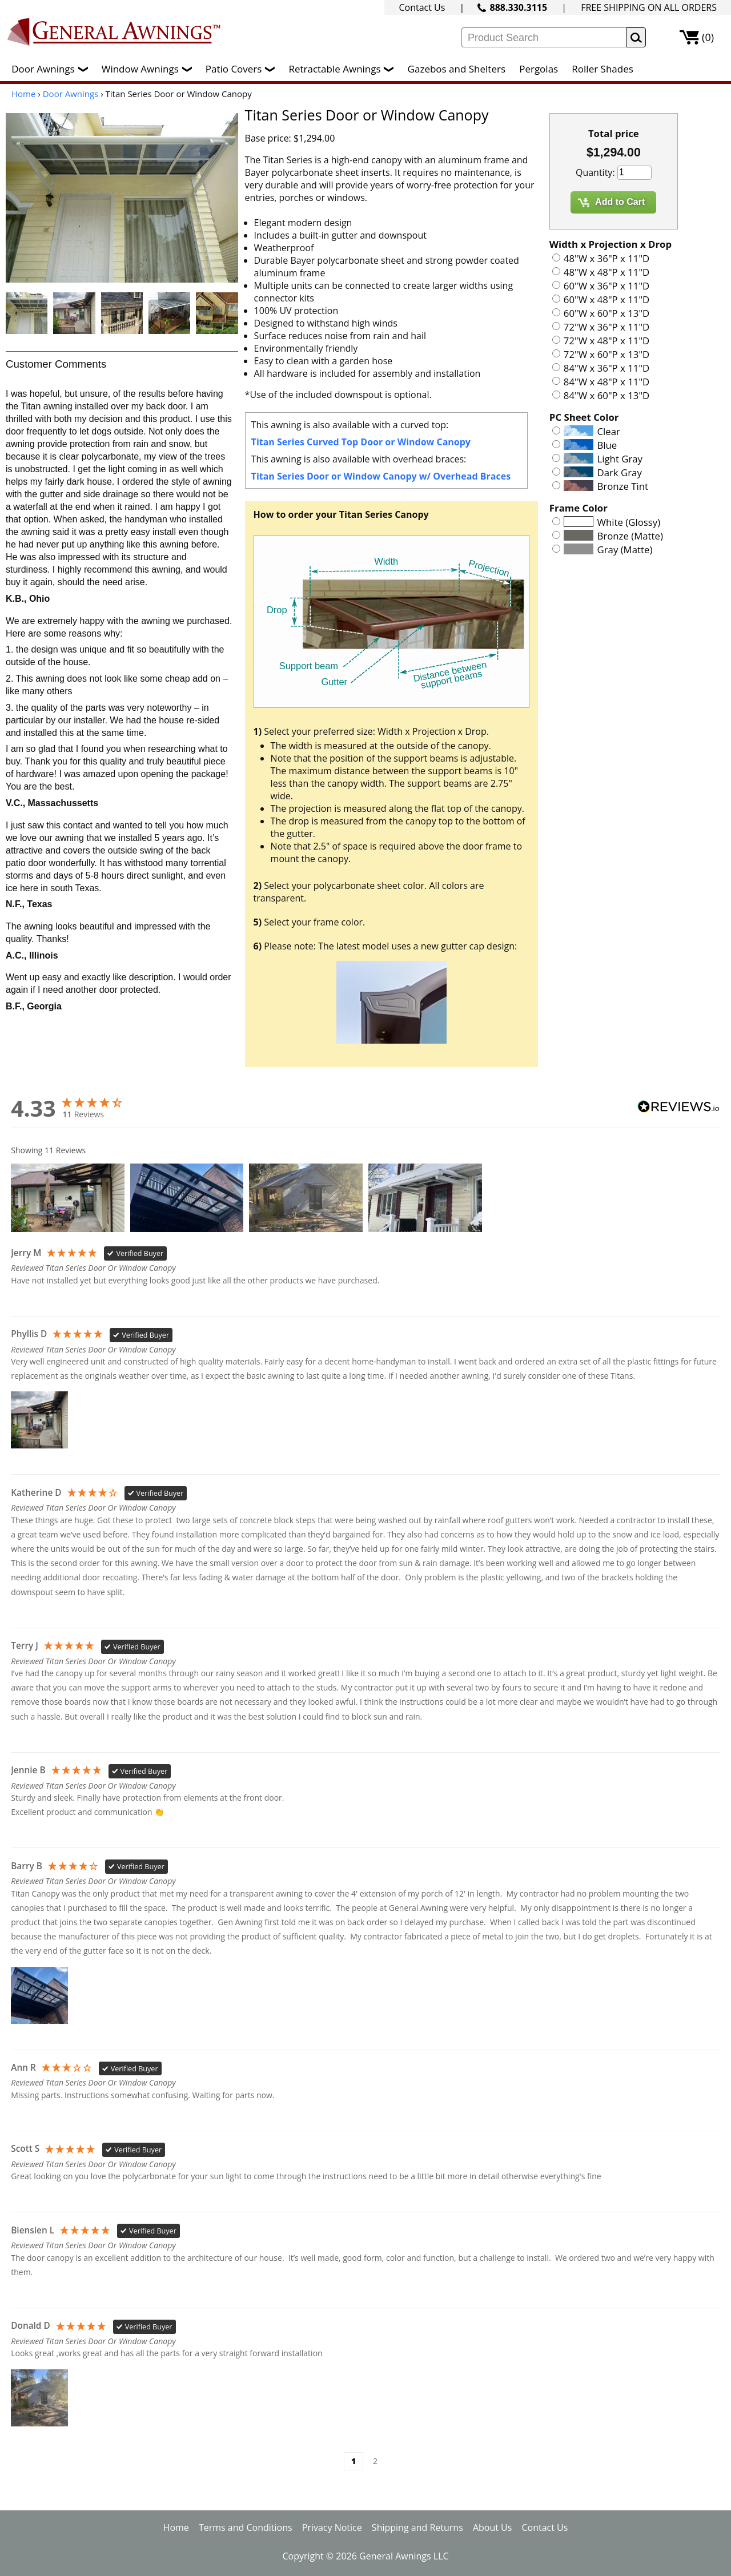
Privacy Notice (332, 2527)
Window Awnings (150, 68)
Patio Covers (243, 68)
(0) (708, 37)
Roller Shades (602, 68)
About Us (492, 2527)
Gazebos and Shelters (456, 68)
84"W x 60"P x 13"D (606, 395)
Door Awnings (52, 68)
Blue (607, 445)
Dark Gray (619, 472)
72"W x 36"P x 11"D (606, 326)
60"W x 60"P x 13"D (606, 313)
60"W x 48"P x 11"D (606, 299)
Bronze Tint (623, 486)
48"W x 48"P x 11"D (606, 272)
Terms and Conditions (245, 2527)
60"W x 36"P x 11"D (606, 285)
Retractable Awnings (343, 68)
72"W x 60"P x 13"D (606, 354)
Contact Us (422, 7)
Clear (608, 431)
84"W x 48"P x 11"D (606, 381)
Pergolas (538, 68)
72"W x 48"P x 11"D (606, 340)
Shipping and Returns (417, 2527)
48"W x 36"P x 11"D (606, 258)
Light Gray (620, 458)
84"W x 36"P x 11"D (606, 368)
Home (23, 93)
